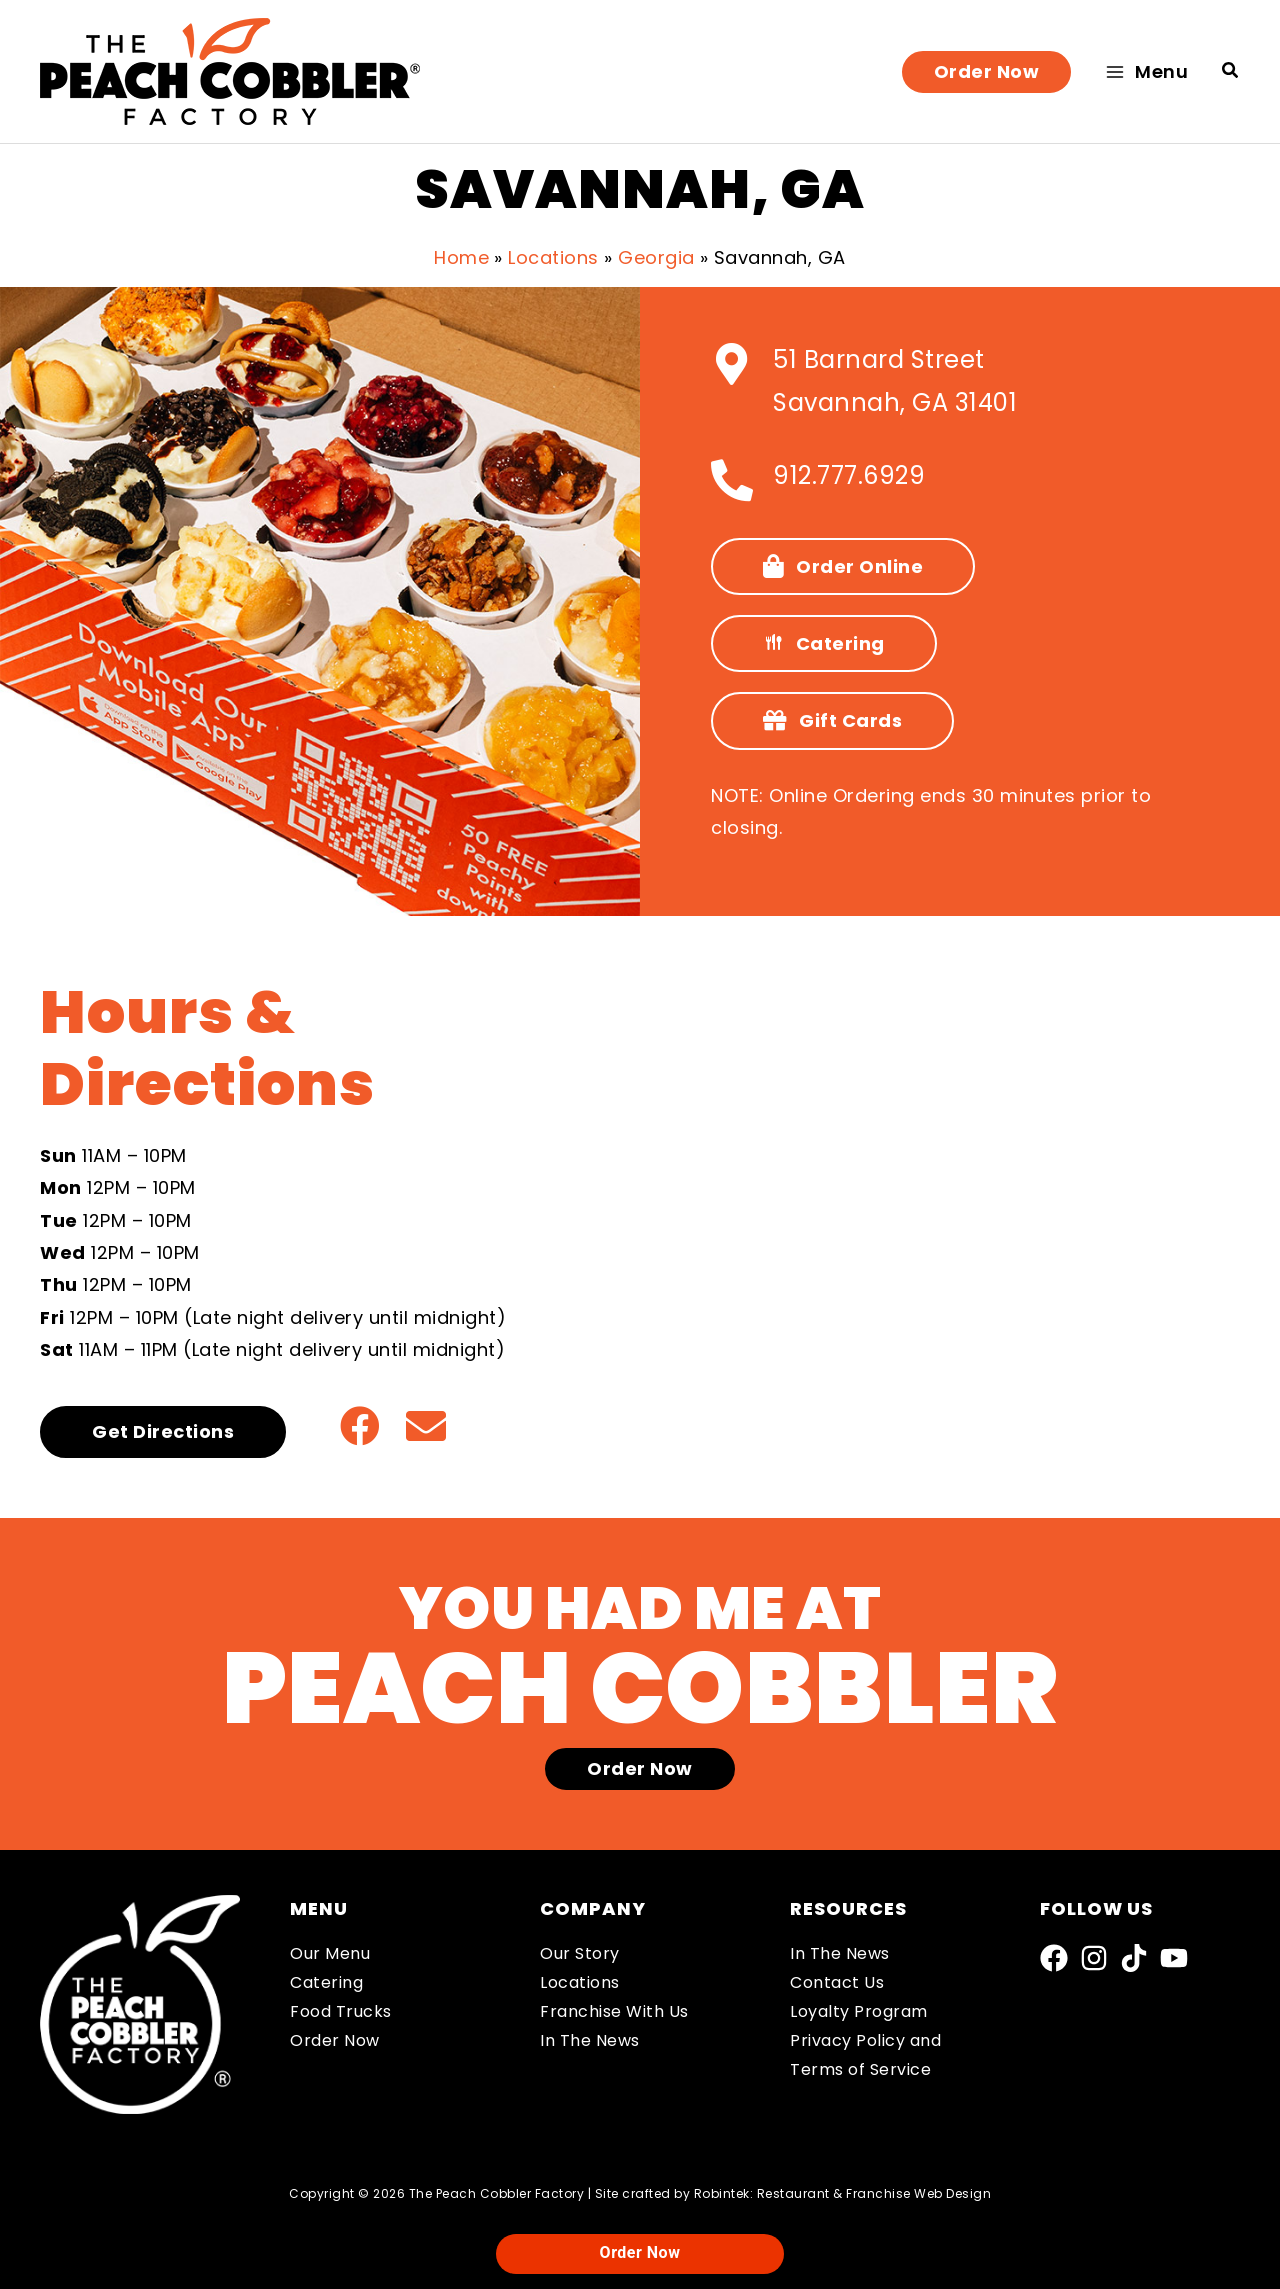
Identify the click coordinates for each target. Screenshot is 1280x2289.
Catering (326, 1982)
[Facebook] (1054, 1958)
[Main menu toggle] (1146, 71)
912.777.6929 (849, 475)
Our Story (580, 1953)
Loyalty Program (859, 2011)
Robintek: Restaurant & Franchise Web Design (843, 2193)
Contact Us (837, 1982)
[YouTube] (1174, 1958)
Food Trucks (341, 2011)
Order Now (335, 2040)
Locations (580, 1982)
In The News (590, 2040)
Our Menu (330, 1953)
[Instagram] (1094, 1958)
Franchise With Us (614, 2011)
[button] (987, 72)
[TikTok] (1134, 1958)
